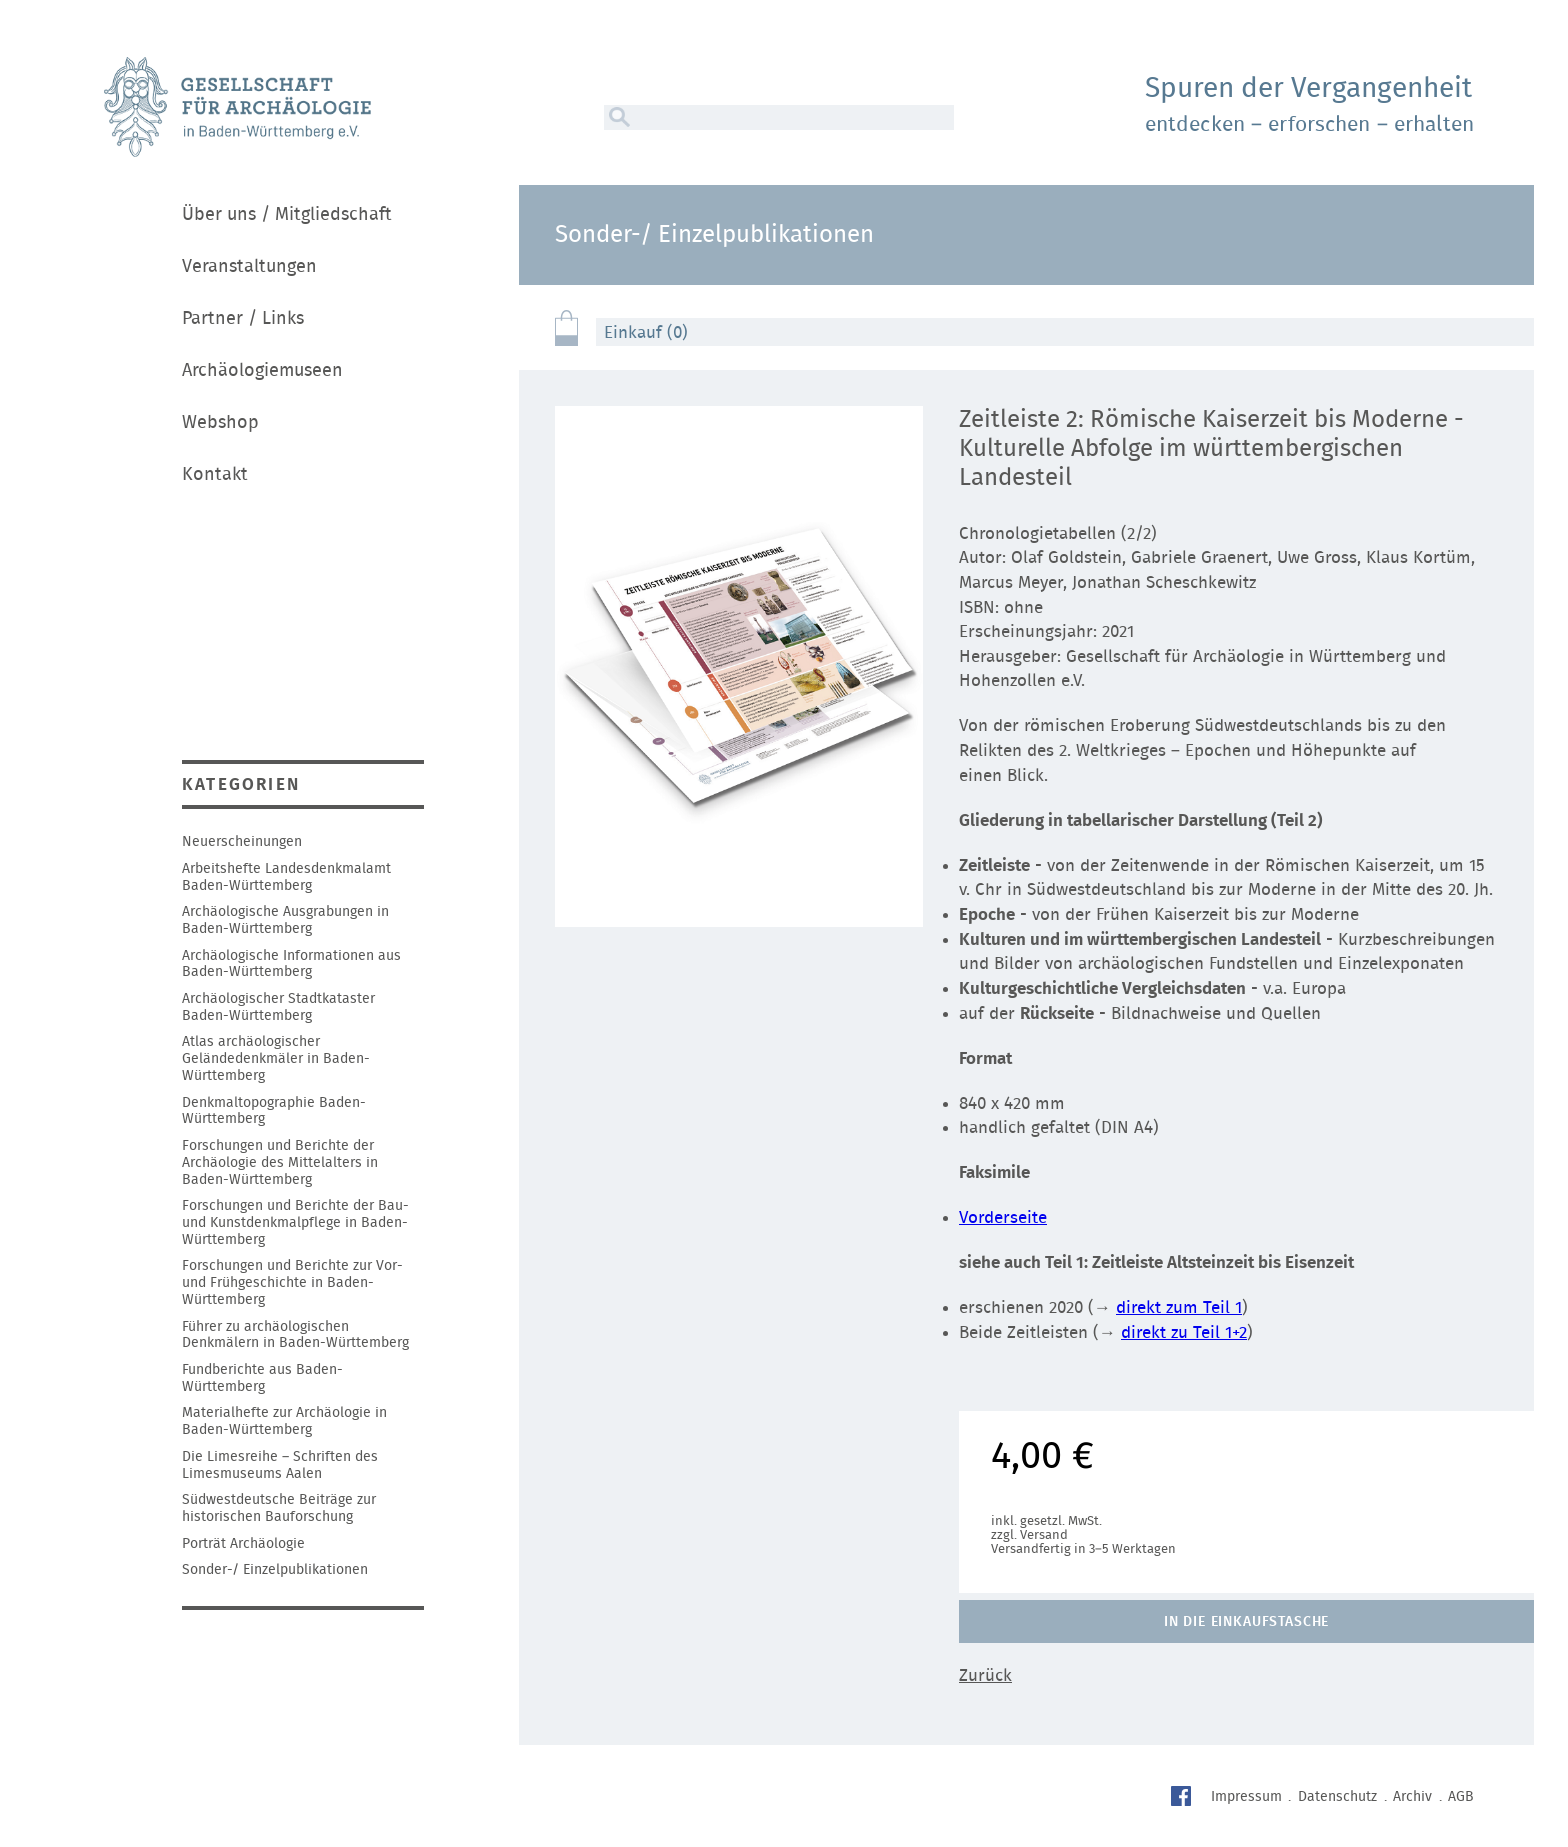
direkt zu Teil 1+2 (1184, 1332)
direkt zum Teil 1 (1179, 1307)
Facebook (1183, 1798)
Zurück (985, 1675)
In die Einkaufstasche (1247, 1622)
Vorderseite (1003, 1217)
